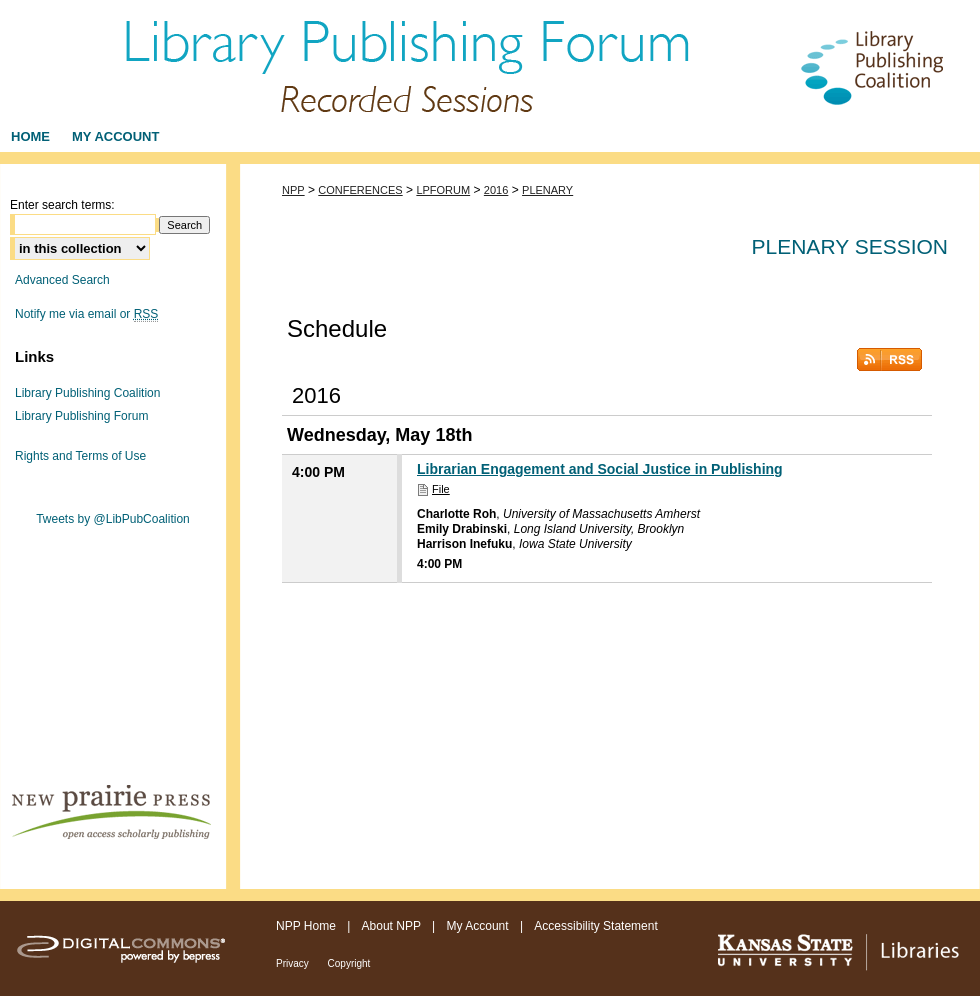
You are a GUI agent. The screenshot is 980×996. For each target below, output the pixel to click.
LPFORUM (443, 190)
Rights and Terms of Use (80, 456)
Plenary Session (850, 246)
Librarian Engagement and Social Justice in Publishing (600, 469)
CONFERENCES (360, 190)
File (441, 489)
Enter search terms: (62, 205)
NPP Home (307, 926)
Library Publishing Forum (81, 416)
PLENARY (547, 190)
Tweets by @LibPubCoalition (113, 519)
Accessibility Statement (595, 926)
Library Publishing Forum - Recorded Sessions (490, 61)
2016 (496, 190)
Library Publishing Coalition (87, 393)
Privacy (294, 963)
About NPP (393, 926)
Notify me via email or (86, 314)
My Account (479, 926)
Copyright (349, 963)
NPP (293, 190)
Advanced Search (62, 280)
